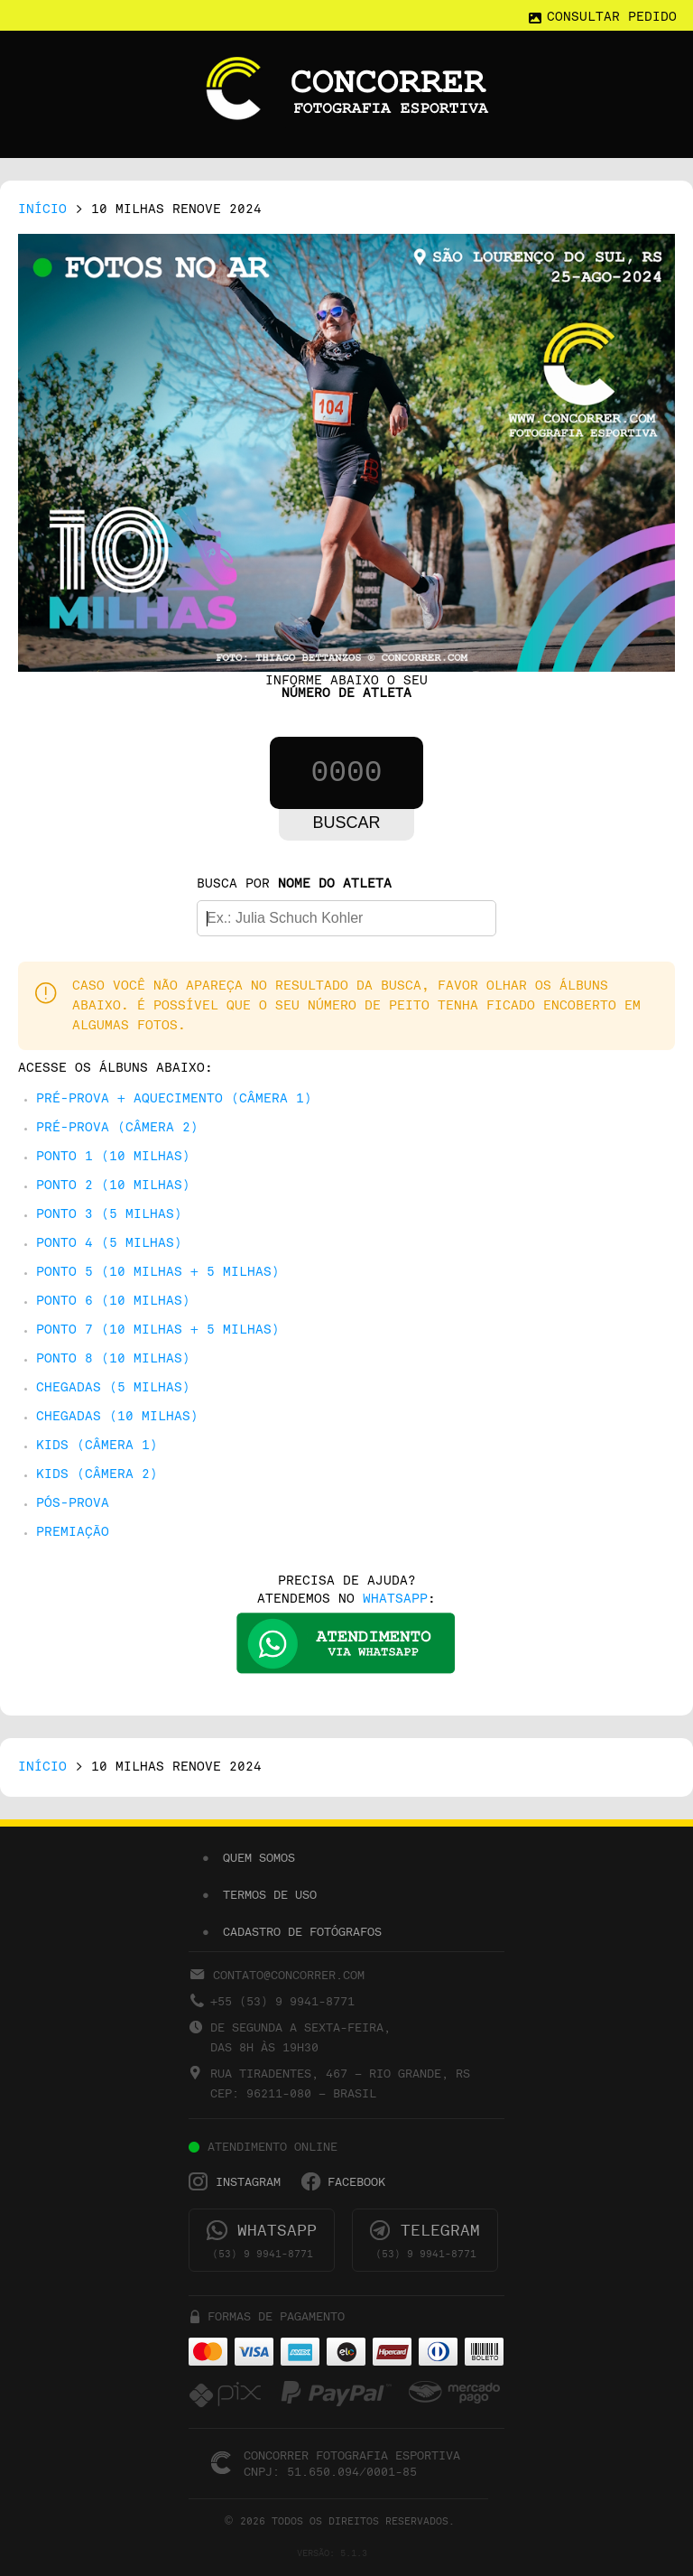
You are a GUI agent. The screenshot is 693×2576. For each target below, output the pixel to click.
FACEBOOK (356, 2182)
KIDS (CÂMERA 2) (97, 1475)
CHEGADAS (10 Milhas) (117, 1417)
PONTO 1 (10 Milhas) (113, 1157)
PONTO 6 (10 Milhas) (113, 1301)
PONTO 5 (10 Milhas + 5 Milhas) (158, 1273)
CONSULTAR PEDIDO (612, 17)
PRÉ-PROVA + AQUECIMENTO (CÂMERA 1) (174, 1099)
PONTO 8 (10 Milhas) (113, 1359)
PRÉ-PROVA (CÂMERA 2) (117, 1128)
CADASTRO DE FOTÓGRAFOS (302, 1932)
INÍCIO (42, 210)
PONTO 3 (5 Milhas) (109, 1215)
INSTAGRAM (248, 2182)
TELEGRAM (440, 2230)
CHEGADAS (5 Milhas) (113, 1388)
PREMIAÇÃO (72, 1533)
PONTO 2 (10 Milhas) (113, 1186)
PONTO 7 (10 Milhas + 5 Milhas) (158, 1330)
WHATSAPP (395, 1599)
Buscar (346, 823)
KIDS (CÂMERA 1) (97, 1446)
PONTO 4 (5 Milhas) (109, 1244)
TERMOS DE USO (270, 1895)
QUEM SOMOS (259, 1858)
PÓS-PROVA (72, 1504)
